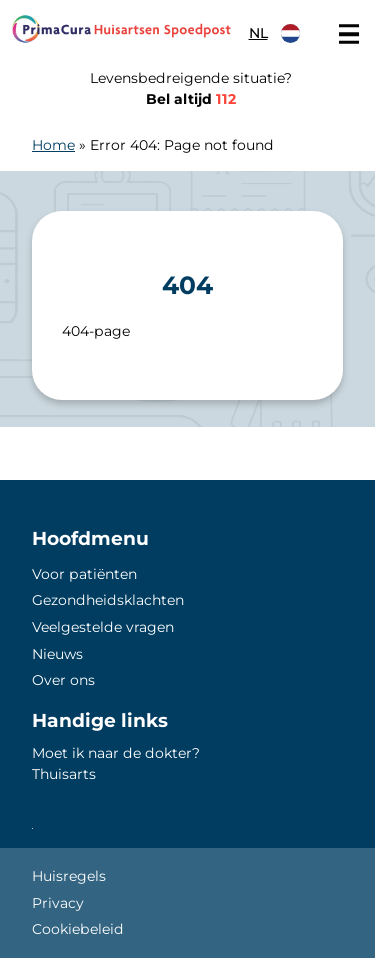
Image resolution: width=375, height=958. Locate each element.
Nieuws (57, 654)
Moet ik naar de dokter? (116, 753)
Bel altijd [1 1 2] (191, 99)
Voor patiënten (84, 574)
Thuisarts (64, 774)
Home (53, 145)
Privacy (58, 903)
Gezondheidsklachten (108, 600)
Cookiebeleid (78, 929)
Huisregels (69, 876)
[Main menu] (349, 34)
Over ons (63, 680)
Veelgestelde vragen (103, 627)
